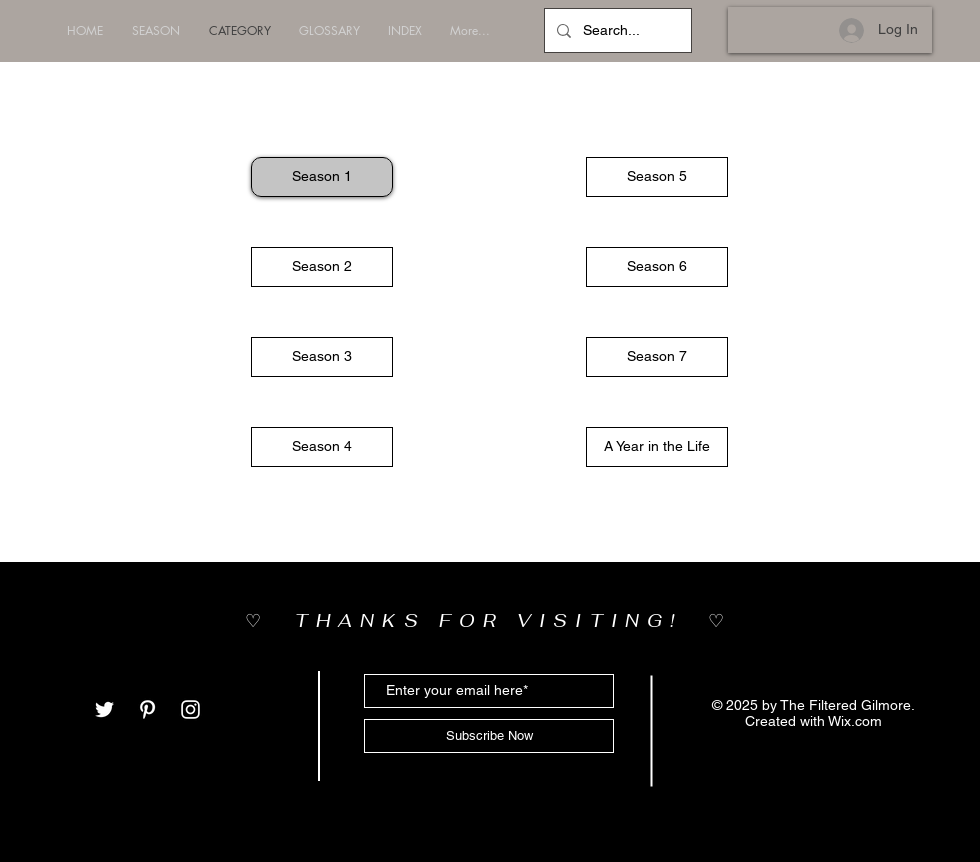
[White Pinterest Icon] (147, 709)
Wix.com (855, 721)
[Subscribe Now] (489, 736)
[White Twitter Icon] (104, 709)
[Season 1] (322, 177)
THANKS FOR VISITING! (501, 620)
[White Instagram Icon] (190, 709)
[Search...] (616, 30)
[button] (657, 177)
